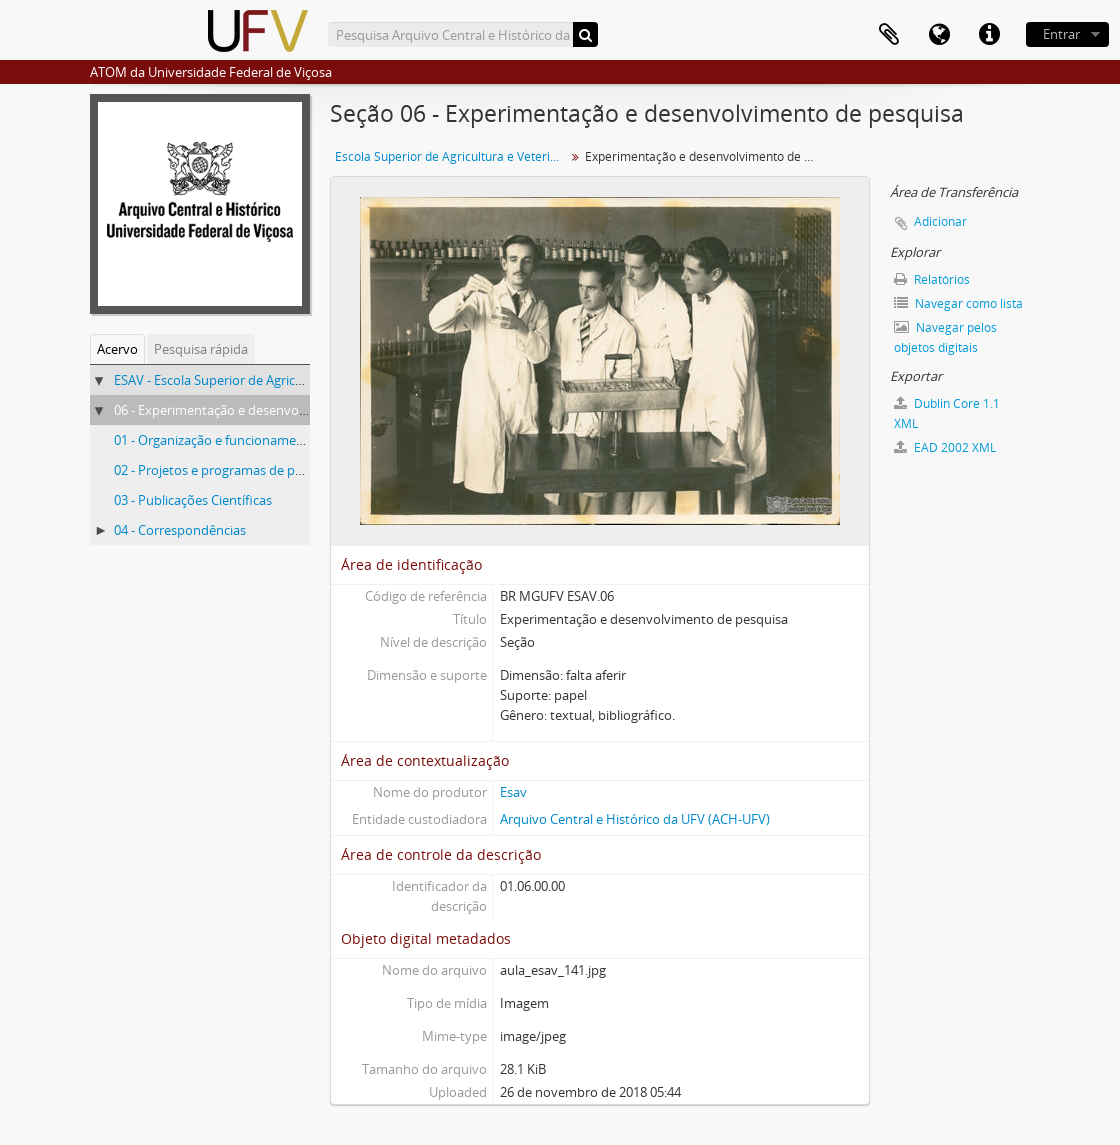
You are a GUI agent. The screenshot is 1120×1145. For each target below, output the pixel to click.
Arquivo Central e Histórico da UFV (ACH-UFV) (635, 819)
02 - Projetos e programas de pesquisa (227, 470)
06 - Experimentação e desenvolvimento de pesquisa (270, 410)
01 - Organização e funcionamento (215, 440)
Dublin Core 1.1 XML (947, 413)
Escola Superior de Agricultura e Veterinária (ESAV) (452, 156)
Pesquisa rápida (201, 349)
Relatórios (932, 279)
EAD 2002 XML (945, 447)
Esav (513, 792)
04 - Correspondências (180, 530)
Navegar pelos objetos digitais (945, 337)
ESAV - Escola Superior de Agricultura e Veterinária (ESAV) (282, 380)
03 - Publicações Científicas (193, 500)
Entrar (1061, 34)
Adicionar (940, 221)
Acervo (117, 349)
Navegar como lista (958, 303)
